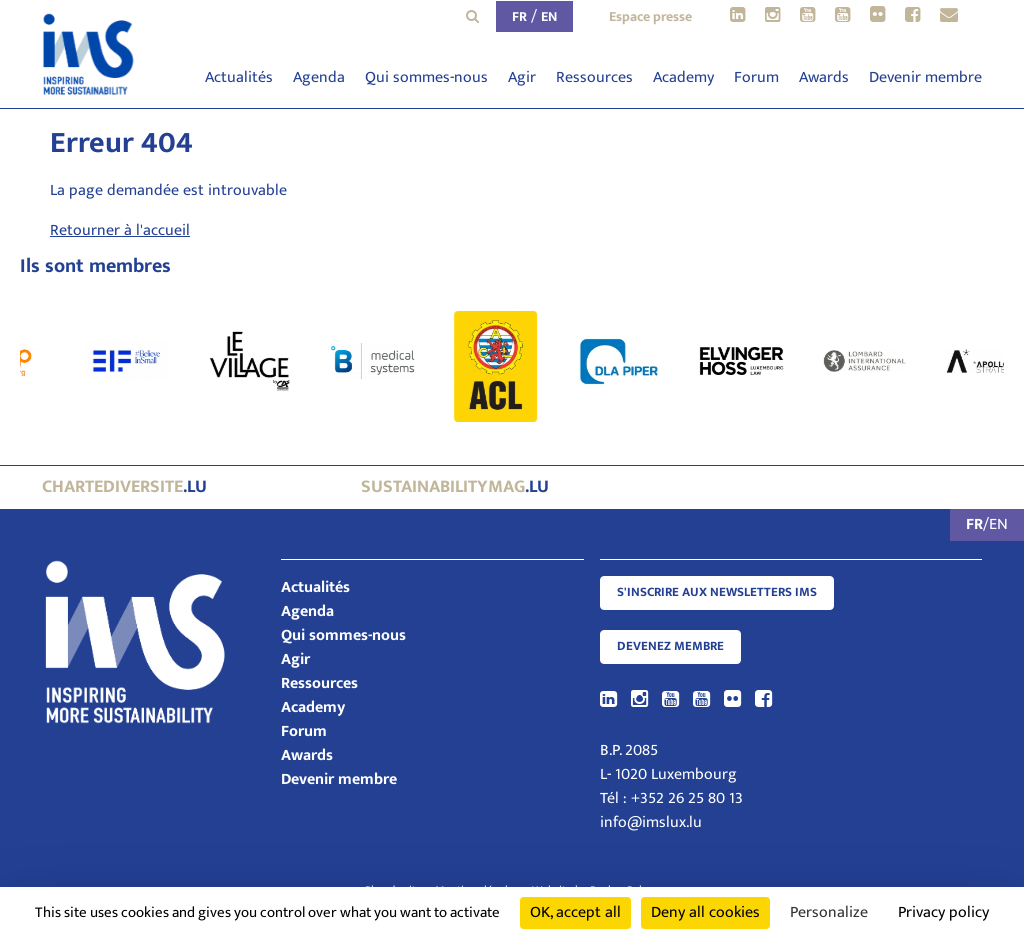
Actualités (239, 77)
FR (519, 16)
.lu (124, 487)
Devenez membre (670, 646)
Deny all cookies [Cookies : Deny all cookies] (705, 912)
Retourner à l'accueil (120, 230)
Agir (522, 77)
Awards (824, 77)
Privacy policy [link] (943, 912)
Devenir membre (925, 77)
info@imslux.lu (651, 822)
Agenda (319, 77)
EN (549, 16)
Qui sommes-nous (426, 77)
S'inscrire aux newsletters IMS (717, 592)
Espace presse (650, 16)
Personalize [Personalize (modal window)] (829, 912)
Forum (756, 77)
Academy (683, 77)
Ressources (594, 77)
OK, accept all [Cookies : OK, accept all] (575, 912)
